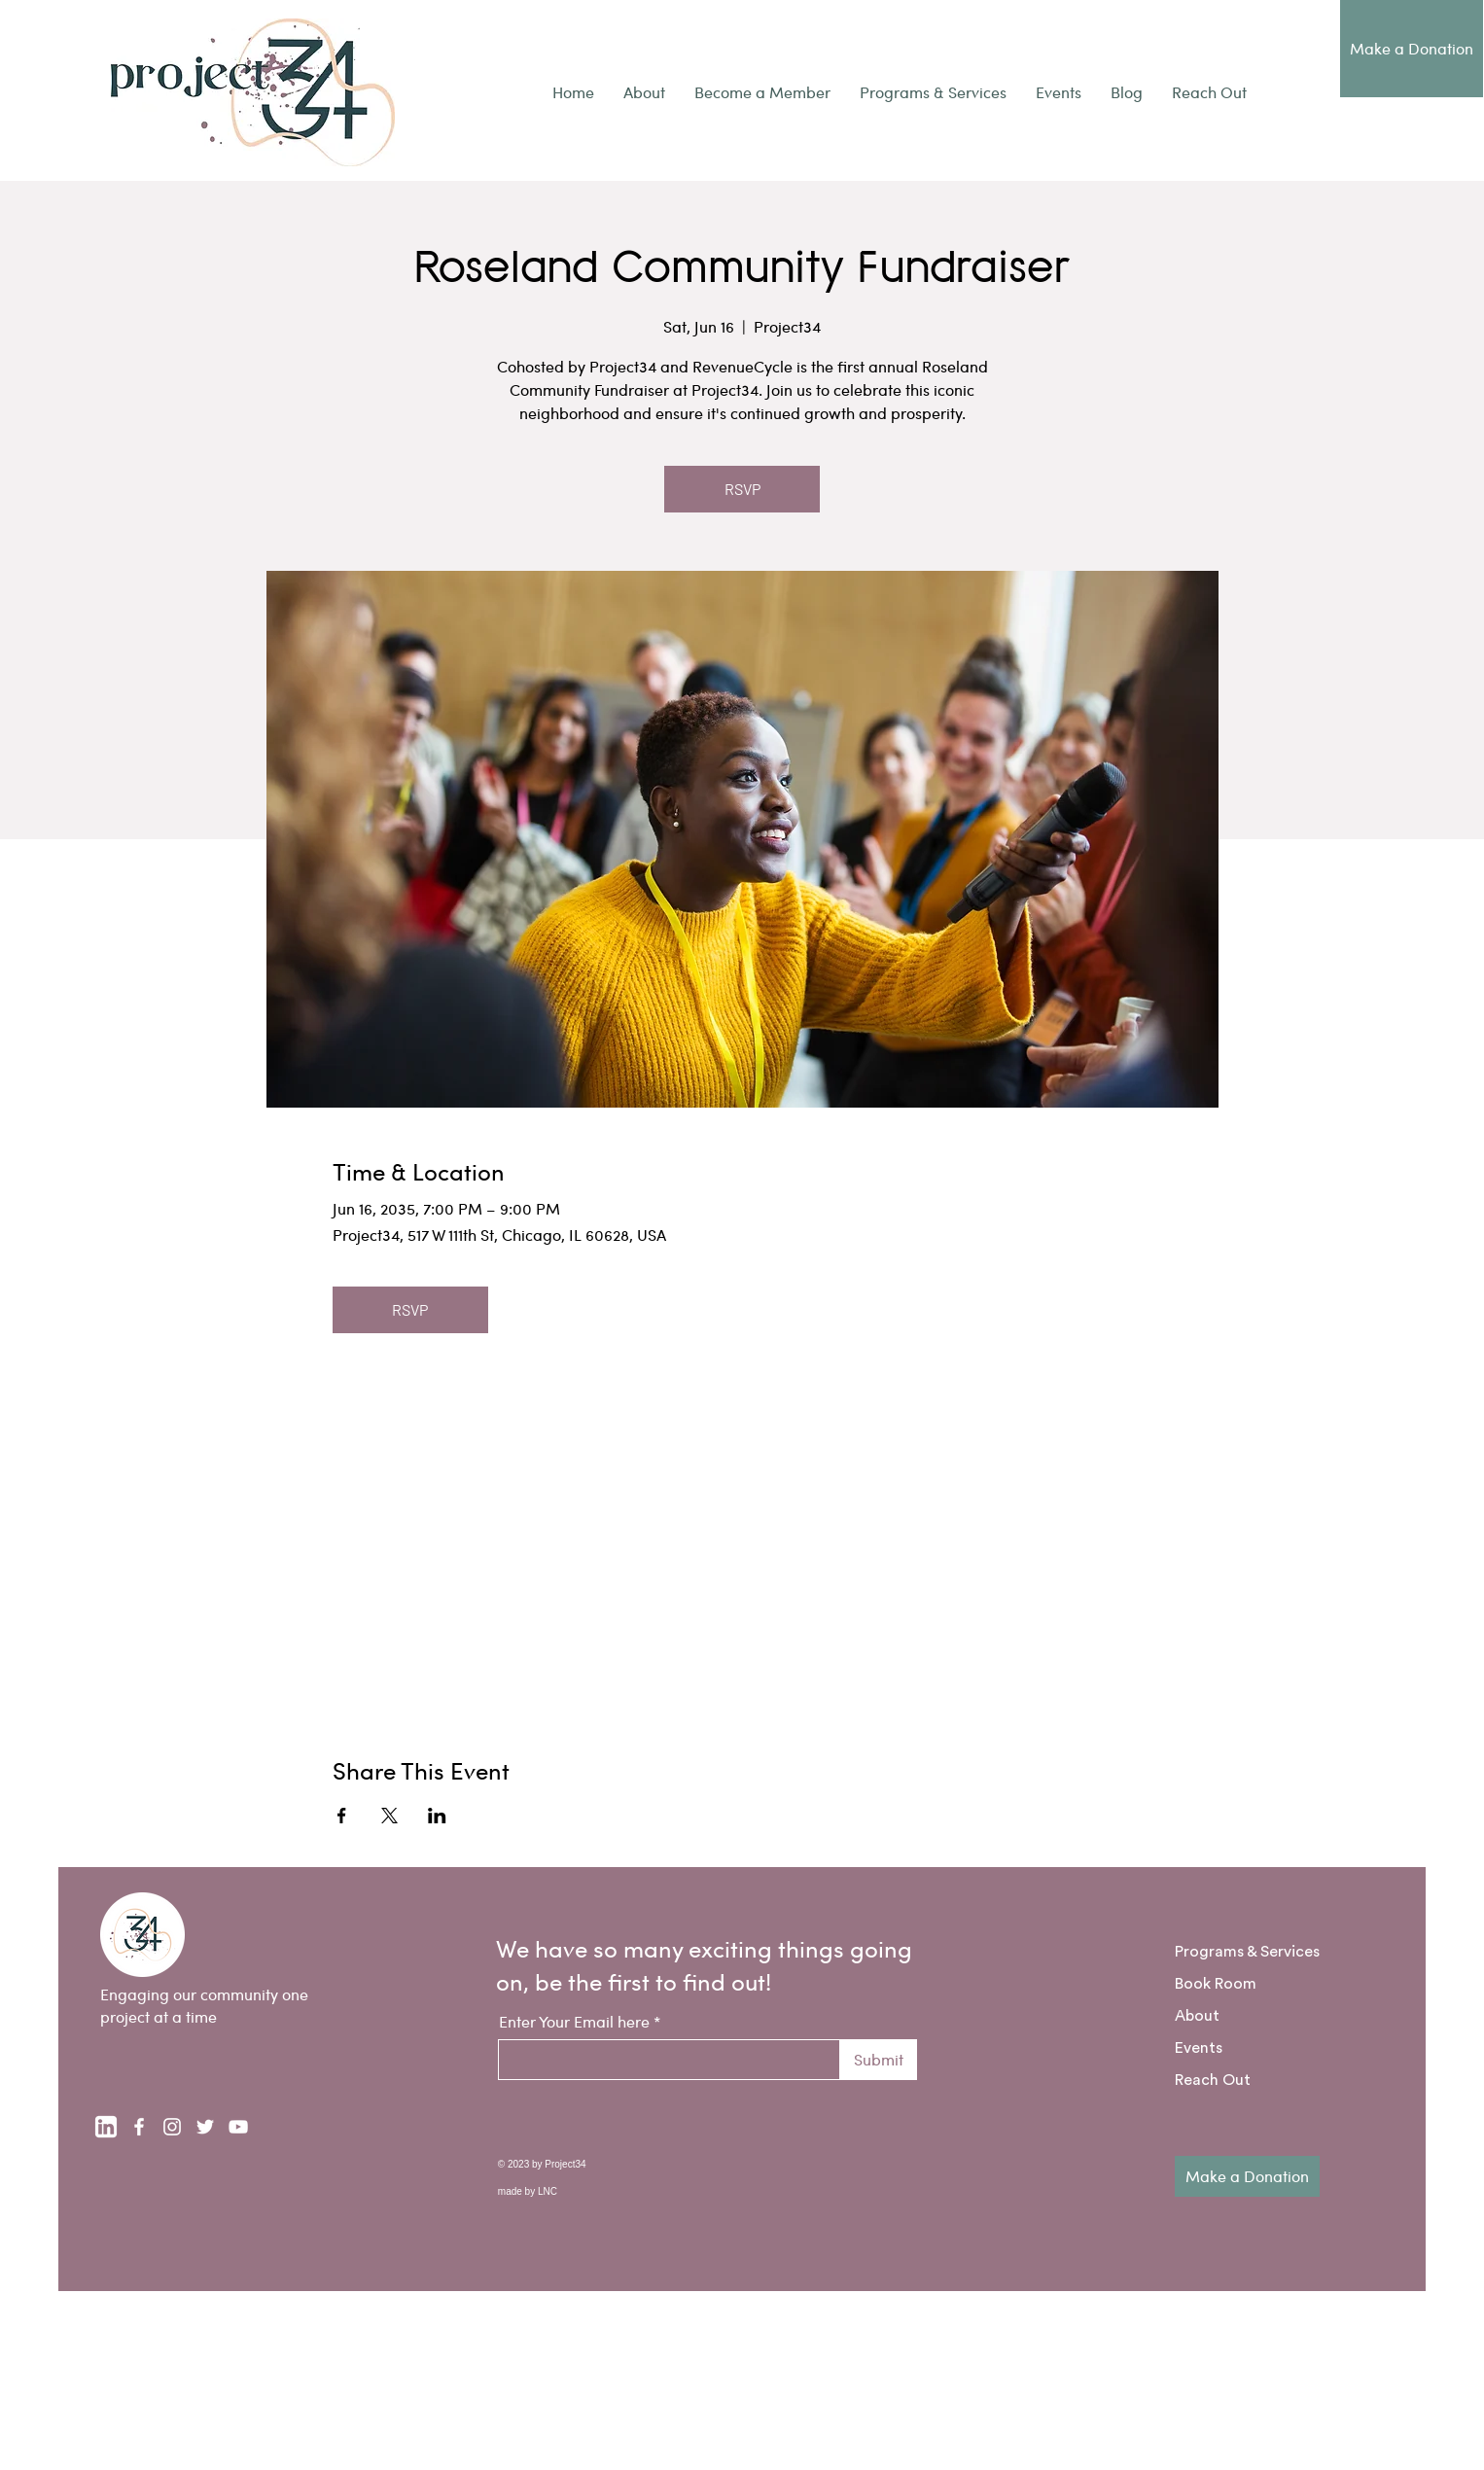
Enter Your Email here (574, 2021)
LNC (547, 2191)
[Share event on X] (389, 1815)
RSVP (742, 488)
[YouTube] (238, 2126)
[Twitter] (205, 2126)
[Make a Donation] (1411, 48)
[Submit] (878, 2059)
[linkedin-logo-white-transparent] (106, 2126)
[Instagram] (172, 2126)
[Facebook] (139, 2126)
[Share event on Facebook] (342, 1815)
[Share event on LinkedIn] (437, 1815)
